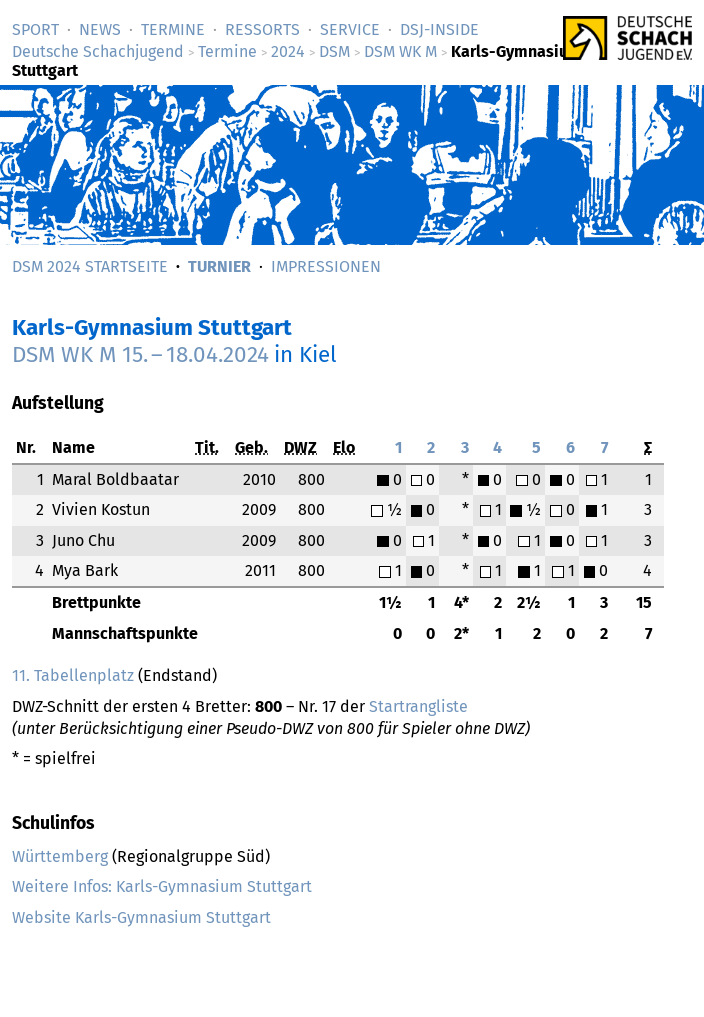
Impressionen (326, 266)
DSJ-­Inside (439, 29)
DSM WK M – (140, 354)
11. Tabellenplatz (73, 675)
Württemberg (60, 856)
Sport (35, 29)
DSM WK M (400, 51)
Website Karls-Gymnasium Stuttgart (141, 917)
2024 (288, 51)
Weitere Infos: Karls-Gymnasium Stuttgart (162, 886)
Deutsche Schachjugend (98, 51)
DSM (334, 51)
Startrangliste (418, 706)
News (100, 29)
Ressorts (262, 29)
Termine (173, 29)
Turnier (219, 266)
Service (350, 29)
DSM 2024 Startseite (90, 266)
